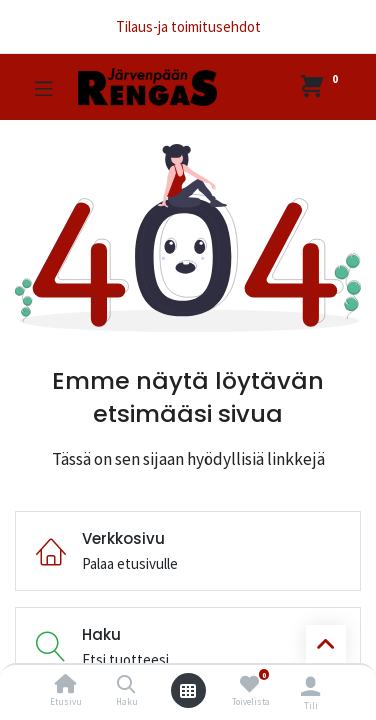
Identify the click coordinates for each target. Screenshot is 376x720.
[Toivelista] (249, 684)
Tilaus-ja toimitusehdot (188, 26)
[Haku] (126, 685)
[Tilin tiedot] (310, 686)
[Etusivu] (66, 685)
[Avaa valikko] (188, 691)
